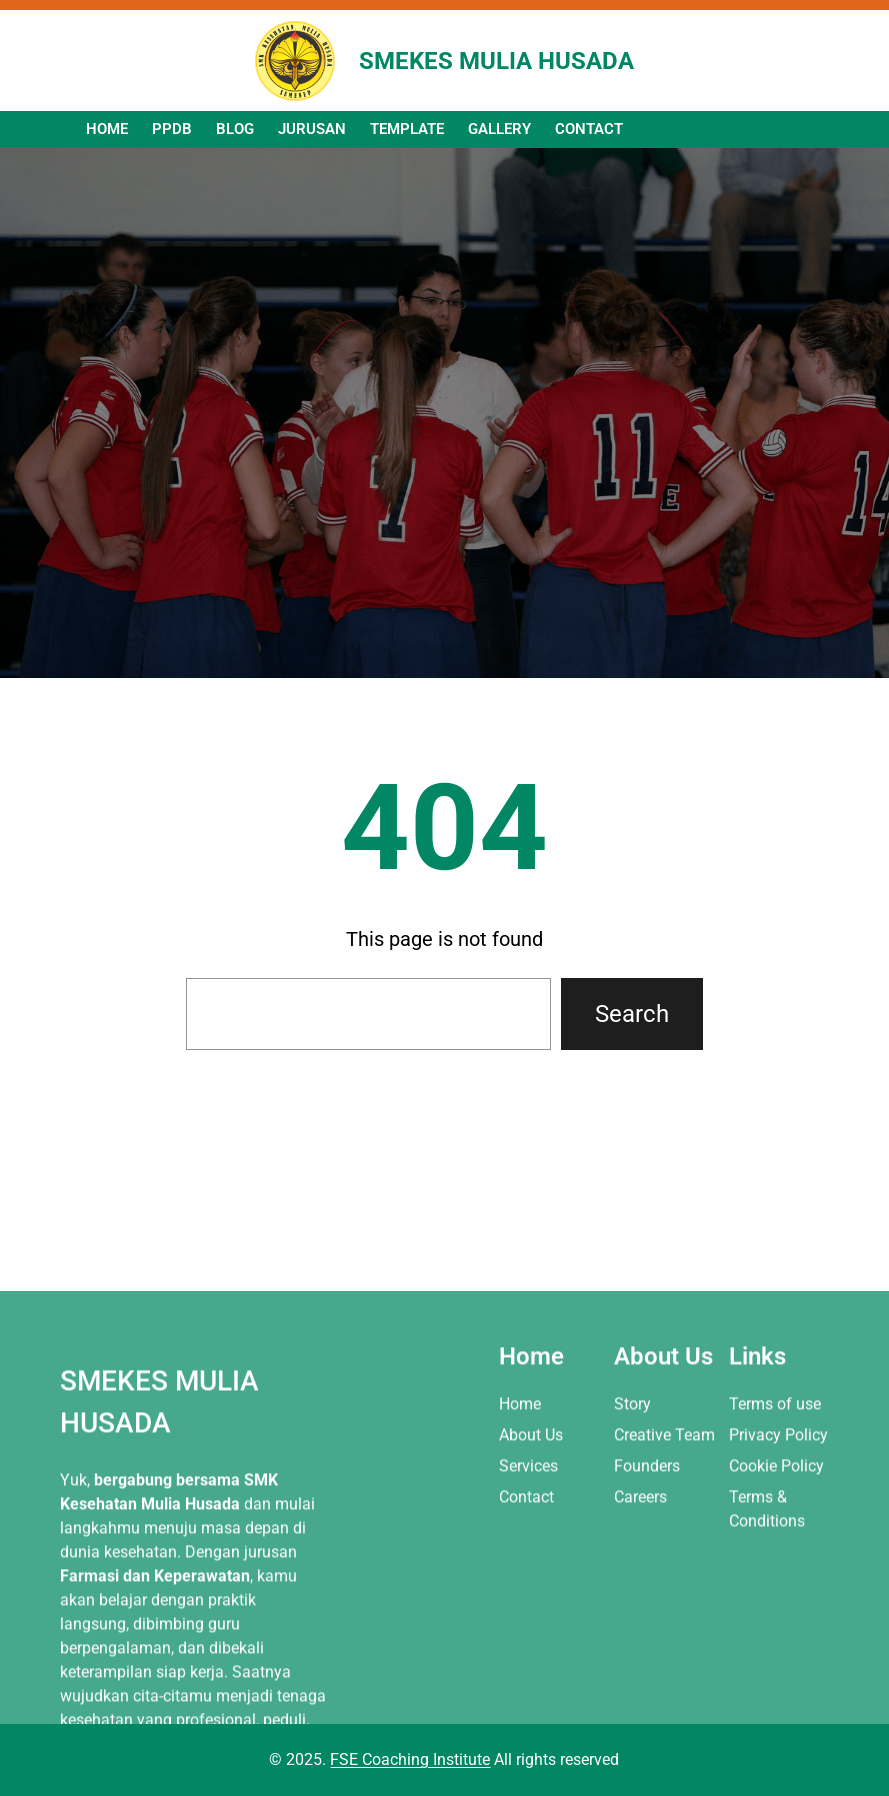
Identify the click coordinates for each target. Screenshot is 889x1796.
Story (632, 1531)
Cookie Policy (776, 1593)
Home (520, 1531)
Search (632, 1014)
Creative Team (664, 1562)
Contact (526, 1625)
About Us (531, 1562)
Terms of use (775, 1531)
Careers (640, 1625)
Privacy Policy (778, 1562)
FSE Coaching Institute (410, 1759)
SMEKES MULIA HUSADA (496, 61)
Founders (647, 1593)
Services (528, 1593)
